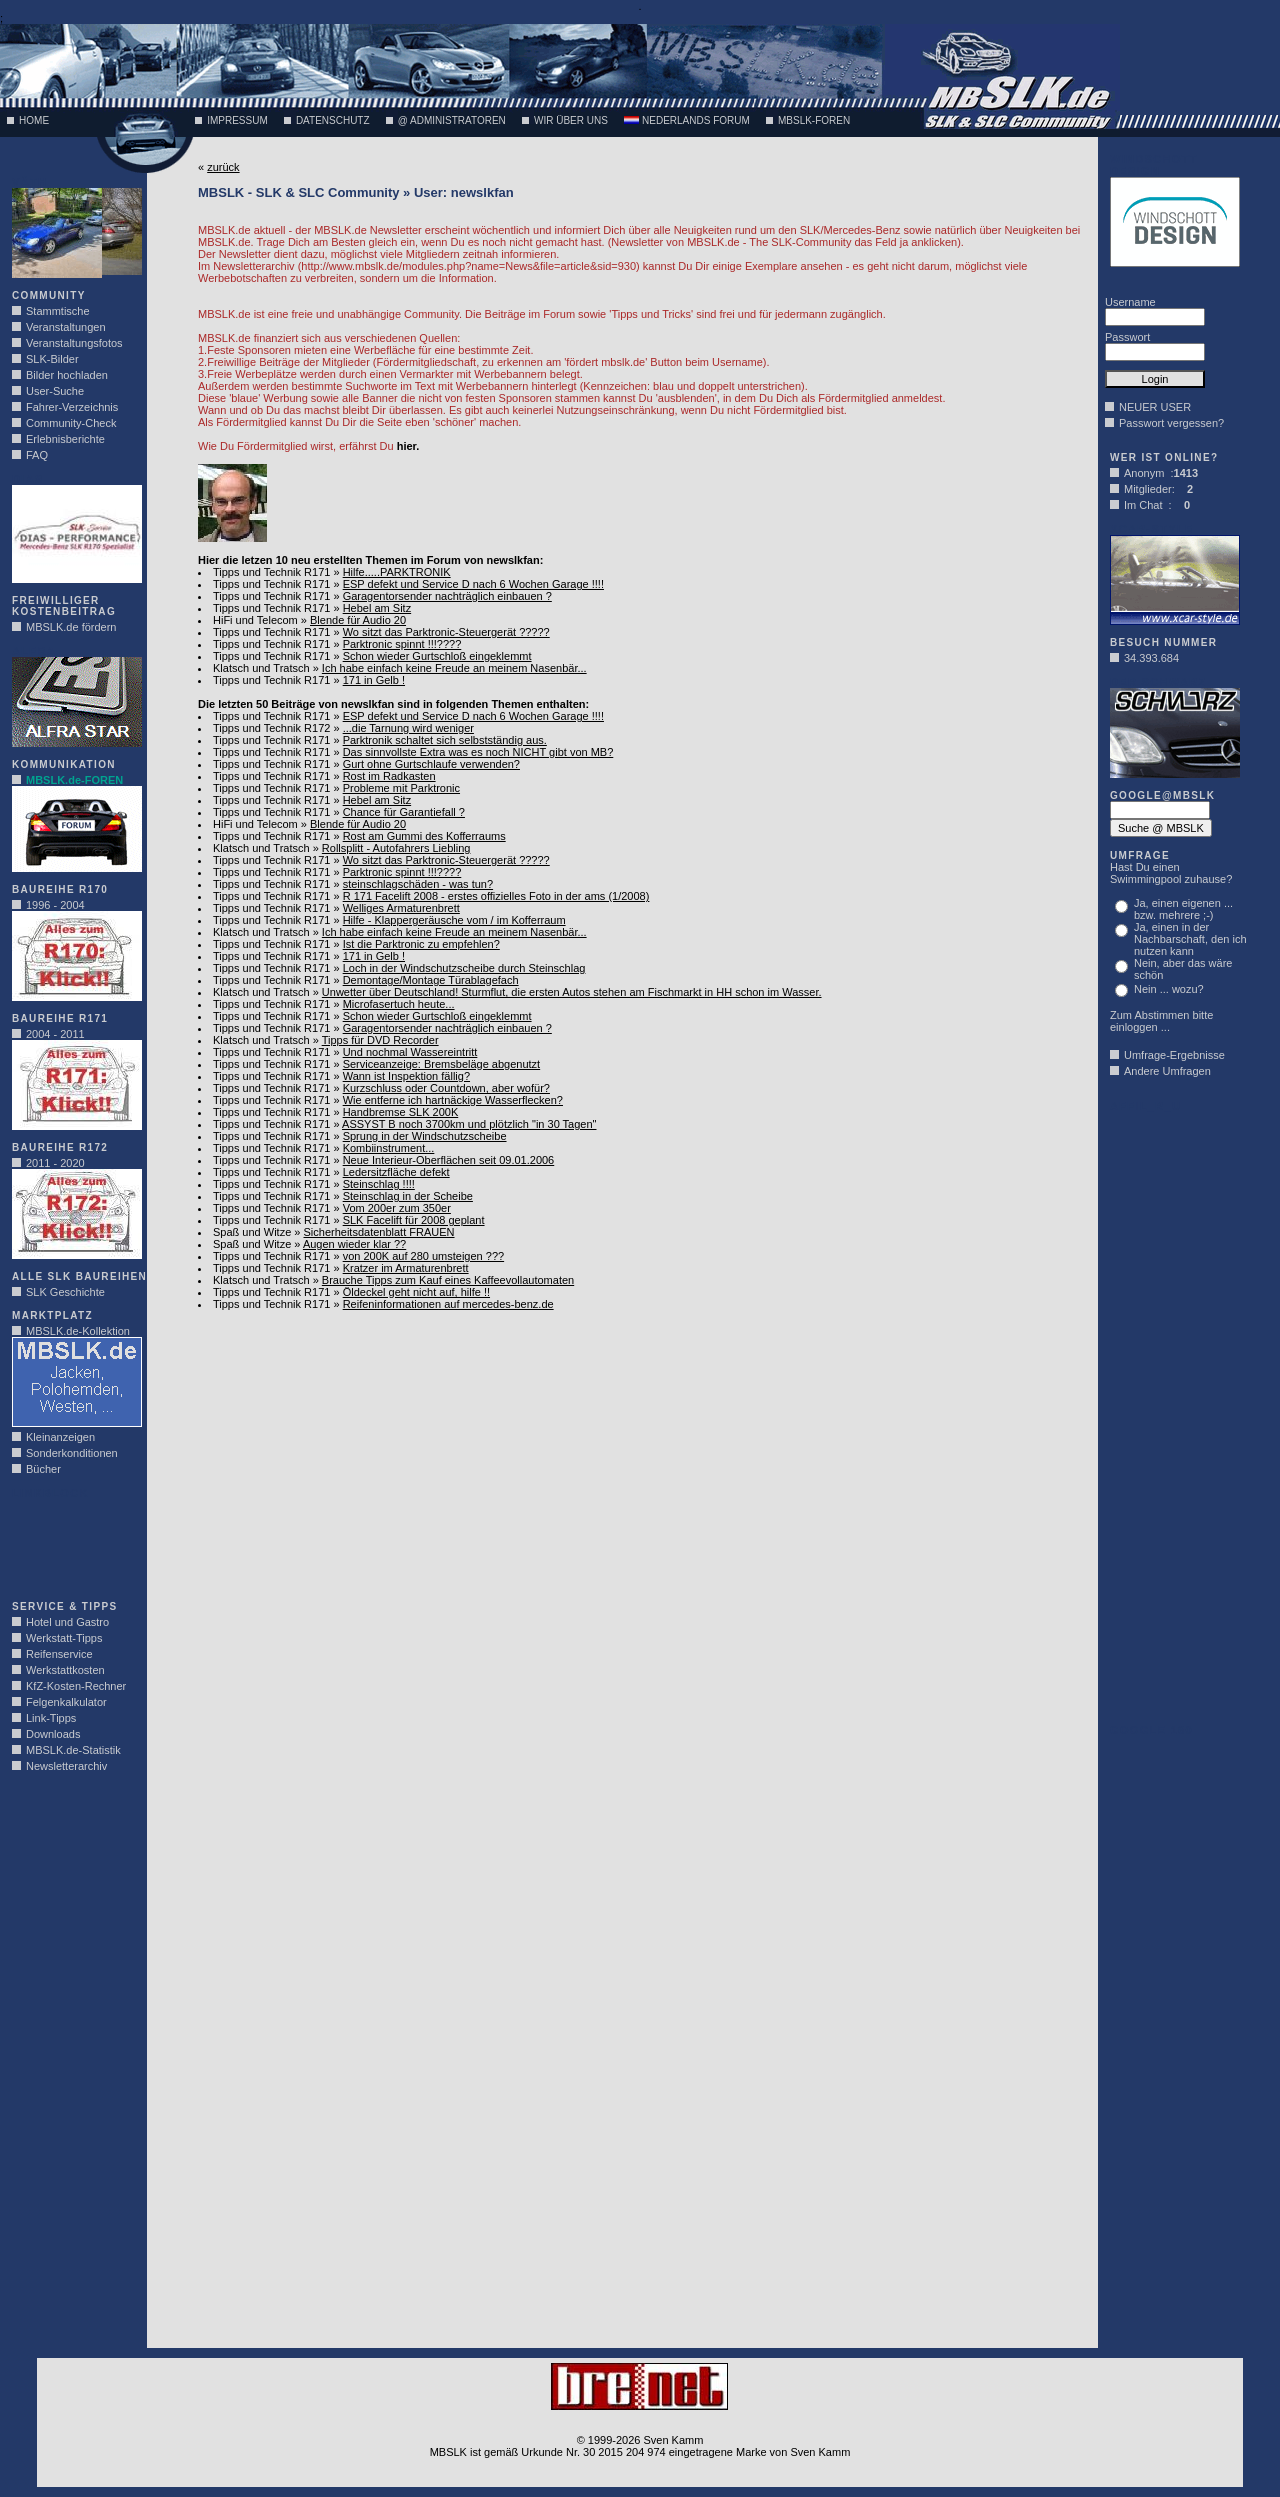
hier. (408, 446)
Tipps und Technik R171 (271, 572)
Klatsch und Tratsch (261, 668)
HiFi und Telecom (255, 620)
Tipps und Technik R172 (271, 728)
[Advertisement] (72, 1544)
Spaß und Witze (252, 1232)
